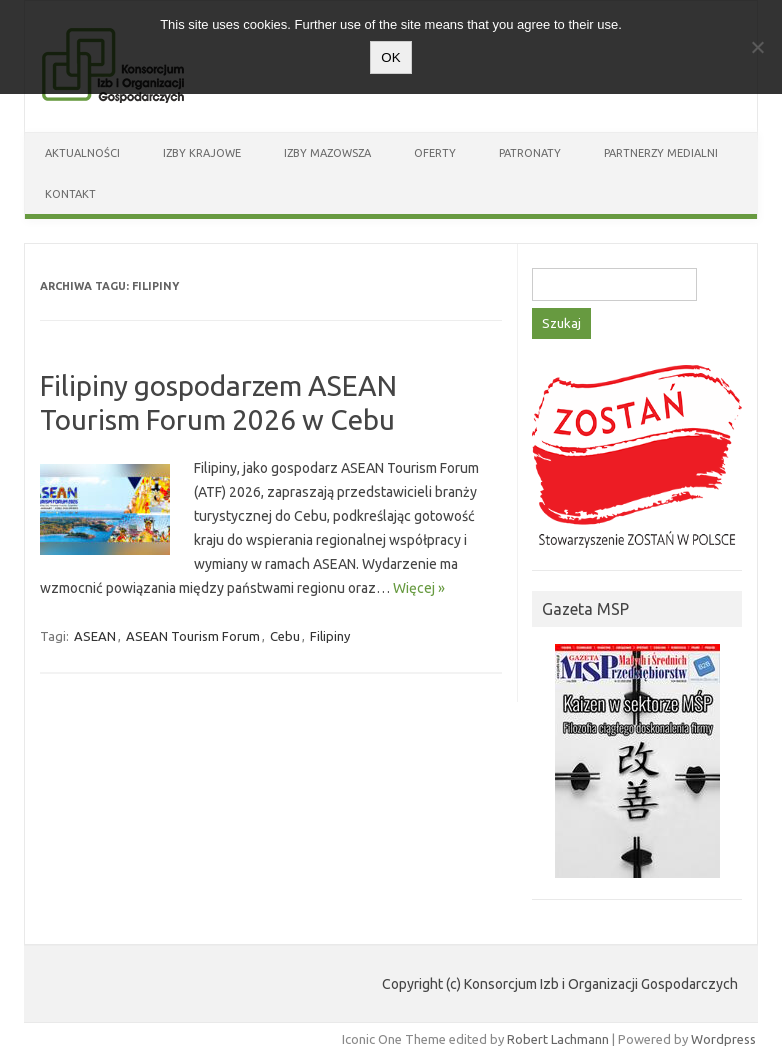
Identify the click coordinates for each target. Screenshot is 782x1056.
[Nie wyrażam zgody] (757, 47)
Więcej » (419, 588)
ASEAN (95, 636)
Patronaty (530, 153)
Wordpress (723, 1039)
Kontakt (70, 194)
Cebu (285, 636)
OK (390, 57)
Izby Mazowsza (327, 153)
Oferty (435, 153)
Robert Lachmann (558, 1039)
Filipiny (330, 636)
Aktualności (82, 153)
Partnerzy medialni (661, 153)
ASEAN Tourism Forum (193, 636)
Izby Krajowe (202, 153)
